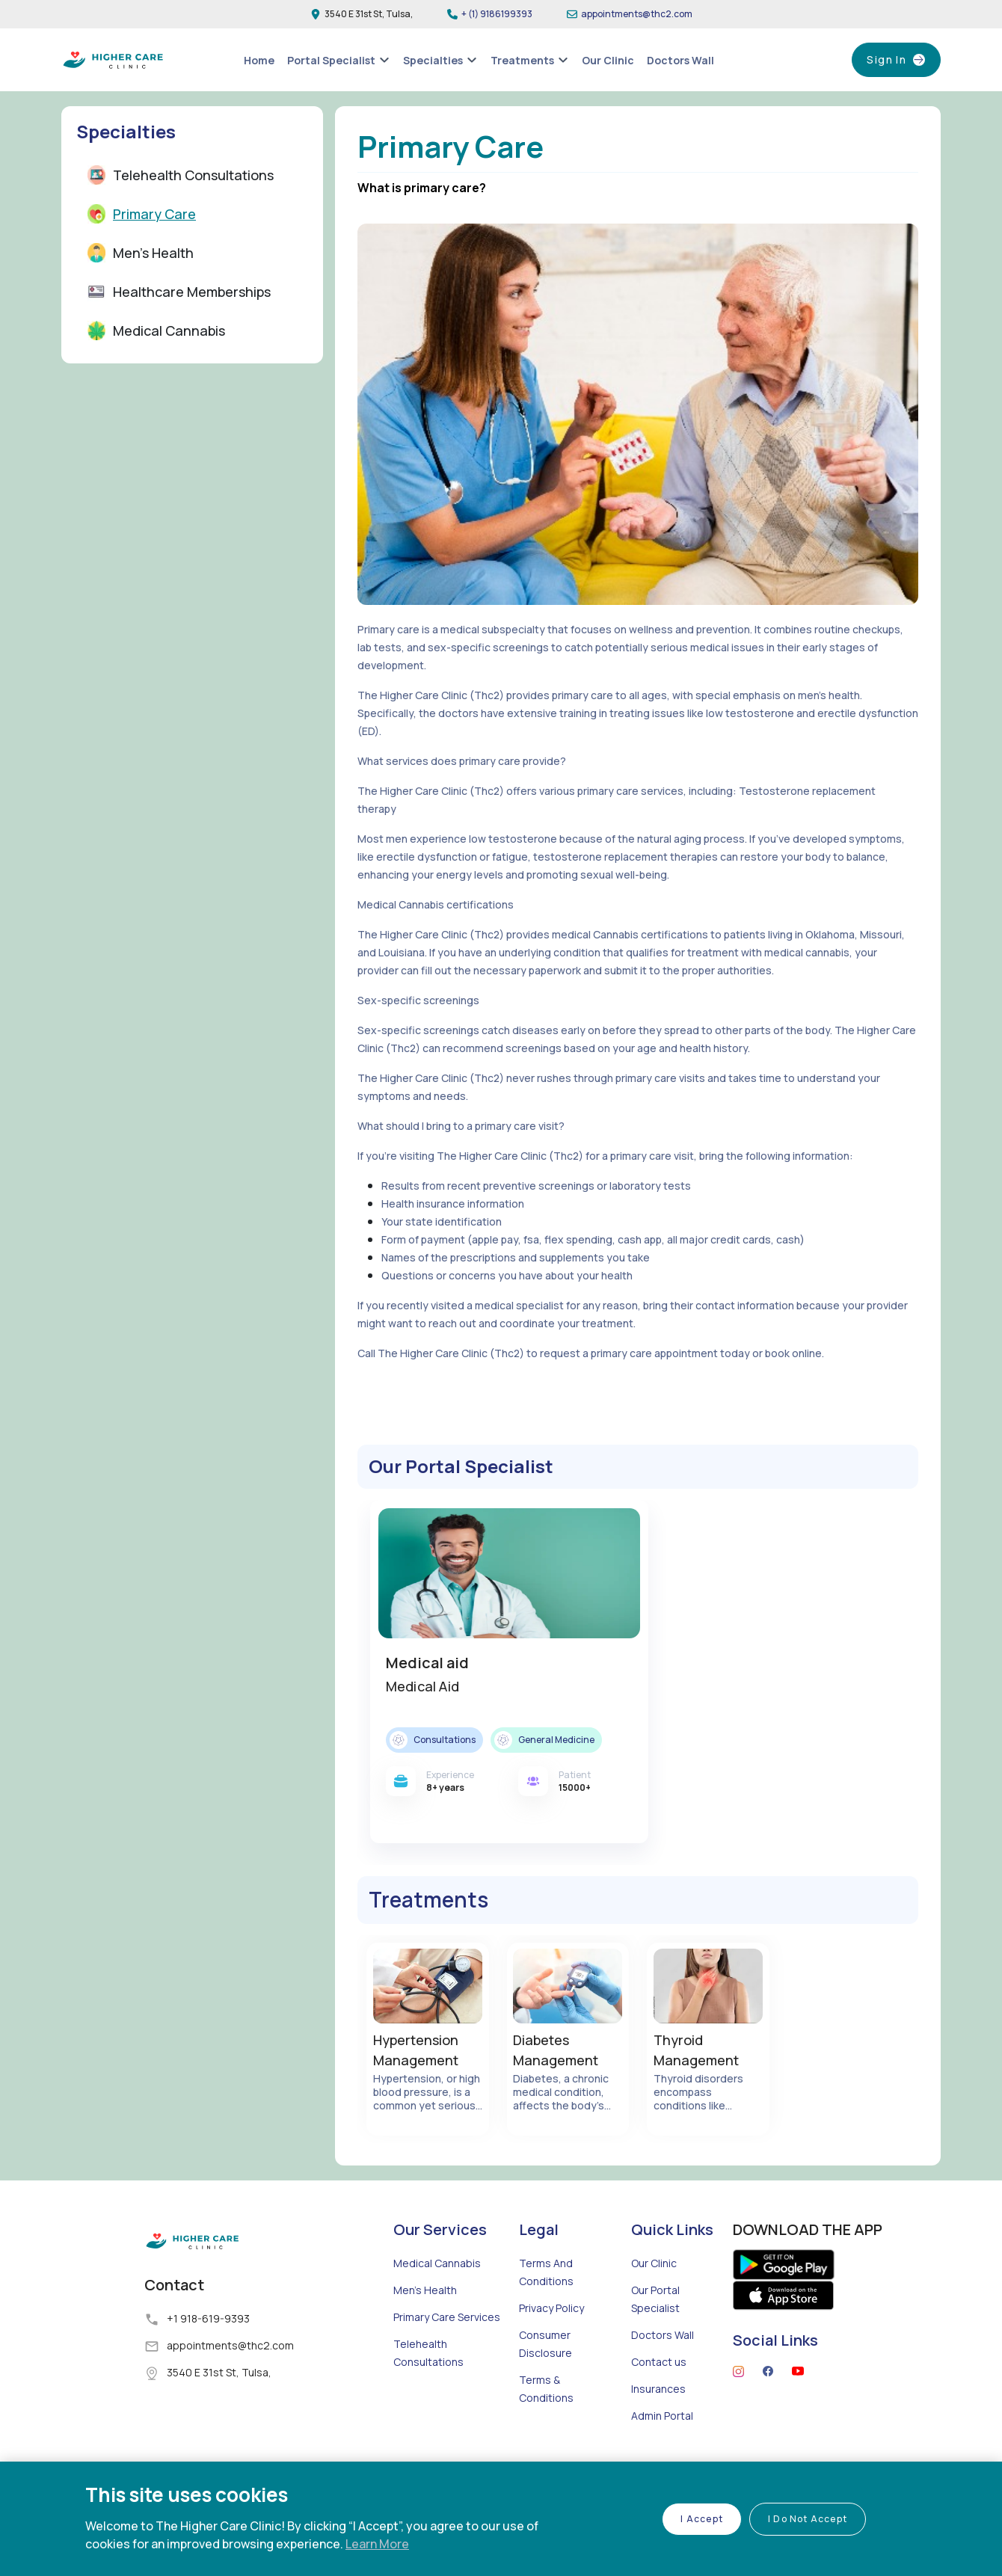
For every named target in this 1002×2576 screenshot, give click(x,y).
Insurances (658, 2427)
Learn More (377, 2544)
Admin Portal (662, 2454)
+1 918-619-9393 (208, 2357)
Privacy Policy (551, 2347)
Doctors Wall (662, 2374)
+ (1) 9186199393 (496, 13)
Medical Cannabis (437, 2302)
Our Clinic (654, 2302)
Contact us (658, 2401)
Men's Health (425, 2329)
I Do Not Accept (807, 2518)
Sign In (886, 60)
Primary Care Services (446, 2356)
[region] (501, 2519)
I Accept (701, 2518)
